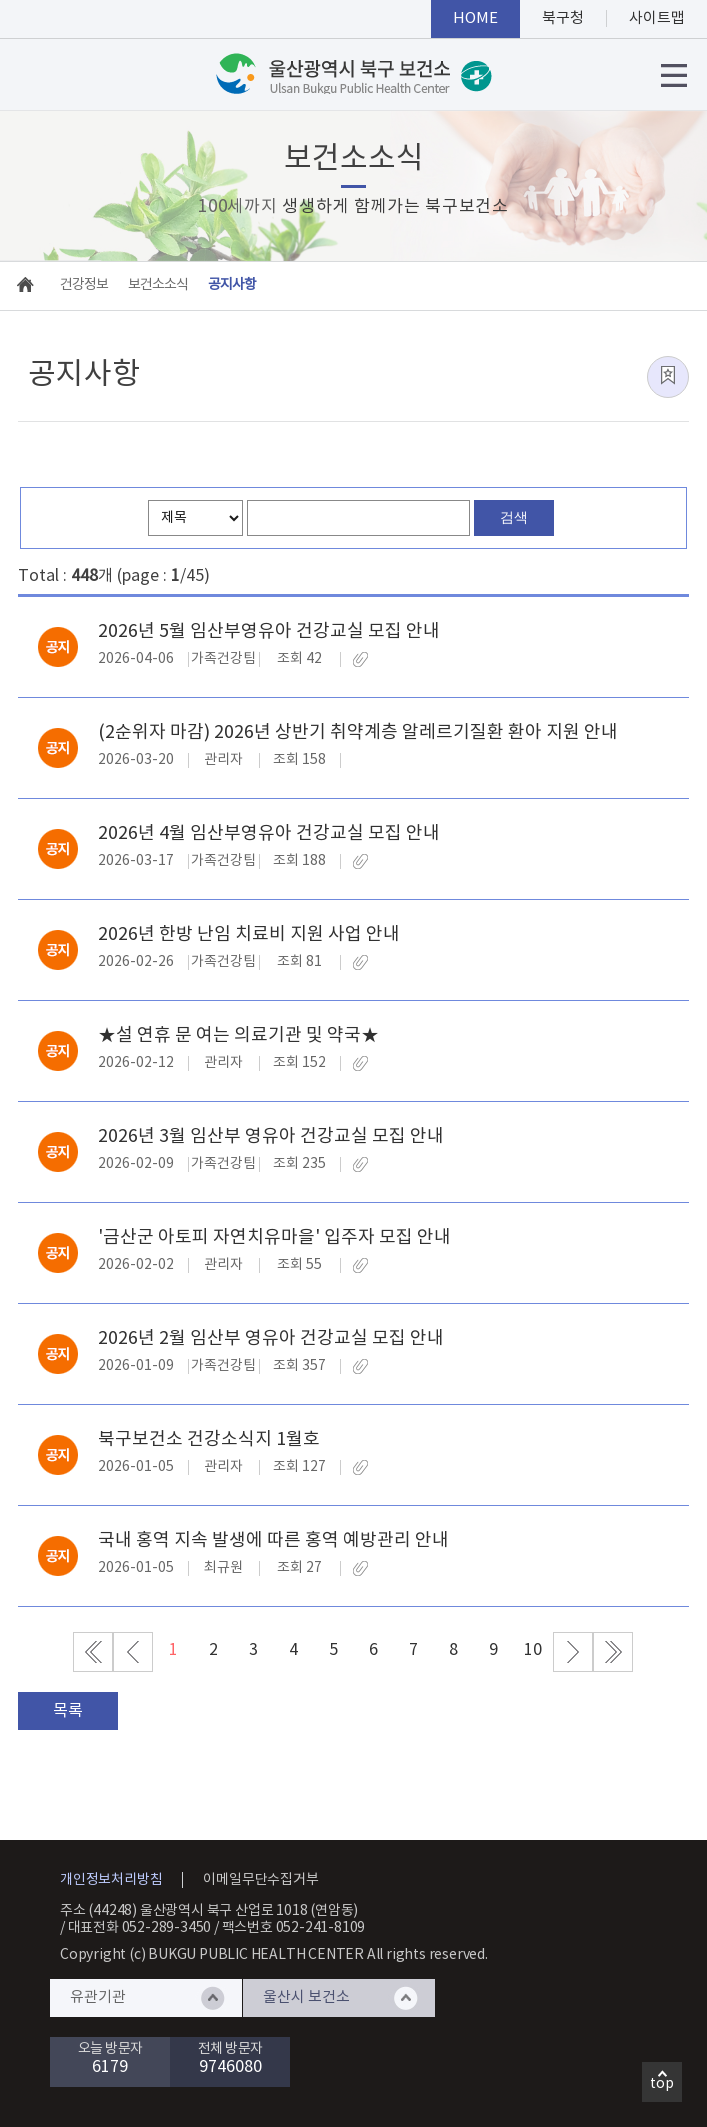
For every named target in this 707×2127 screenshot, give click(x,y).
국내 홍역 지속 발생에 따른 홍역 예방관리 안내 (273, 1540)
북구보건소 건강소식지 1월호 (209, 1439)
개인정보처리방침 (111, 1880)
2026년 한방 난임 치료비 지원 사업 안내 (249, 934)
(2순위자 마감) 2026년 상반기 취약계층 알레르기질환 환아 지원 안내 (358, 732)
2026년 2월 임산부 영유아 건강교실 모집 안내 (271, 1338)
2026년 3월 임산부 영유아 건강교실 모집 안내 (271, 1136)
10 (533, 1650)
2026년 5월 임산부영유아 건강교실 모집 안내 (269, 631)
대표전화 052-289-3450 (140, 1928)
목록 (68, 1711)
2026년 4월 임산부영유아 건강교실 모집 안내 (269, 833)
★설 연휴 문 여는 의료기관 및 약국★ (238, 1035)
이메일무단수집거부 (260, 1880)
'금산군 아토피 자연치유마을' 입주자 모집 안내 (274, 1237)
